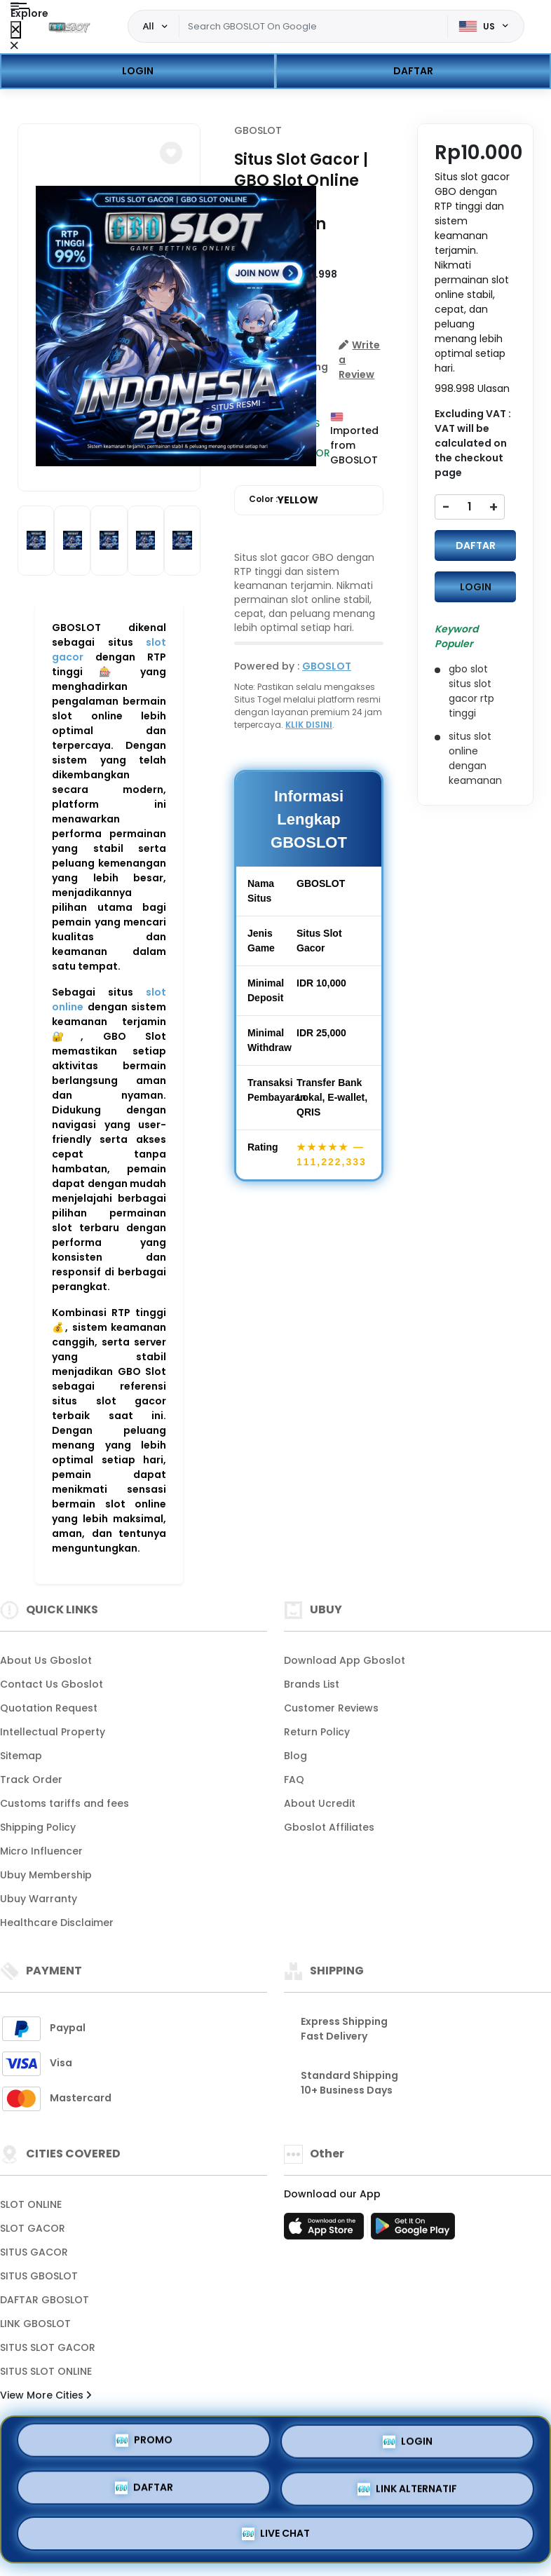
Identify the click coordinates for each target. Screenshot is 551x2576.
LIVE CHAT (276, 2533)
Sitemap (21, 1756)
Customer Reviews (331, 1708)
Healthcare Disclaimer (57, 1923)
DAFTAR (413, 71)
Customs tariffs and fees (64, 1803)
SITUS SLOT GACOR (47, 2347)
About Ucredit (319, 1803)
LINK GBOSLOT (35, 2324)
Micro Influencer (41, 1851)
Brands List (311, 1684)
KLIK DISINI (308, 725)
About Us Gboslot (46, 1660)
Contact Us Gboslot (51, 1684)
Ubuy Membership (46, 1875)
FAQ (294, 1779)
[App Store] (326, 2230)
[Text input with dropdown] (314, 26)
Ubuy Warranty (38, 1899)
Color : (283, 500)
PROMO (144, 2442)
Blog (295, 1756)
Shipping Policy (38, 1827)
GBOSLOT (258, 130)
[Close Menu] (16, 30)
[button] (171, 153)
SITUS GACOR (34, 2252)
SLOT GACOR (32, 2228)
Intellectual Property (52, 1732)
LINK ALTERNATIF (407, 2489)
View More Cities (45, 2395)
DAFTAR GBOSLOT (44, 2300)
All (148, 26)
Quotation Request (48, 1708)
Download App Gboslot (344, 1660)
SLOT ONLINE (31, 2204)
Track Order (31, 1779)
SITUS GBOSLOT (39, 2276)
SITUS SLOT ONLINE (46, 2371)
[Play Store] (413, 2230)
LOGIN (138, 71)
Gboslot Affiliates (329, 1827)
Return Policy (317, 1732)
